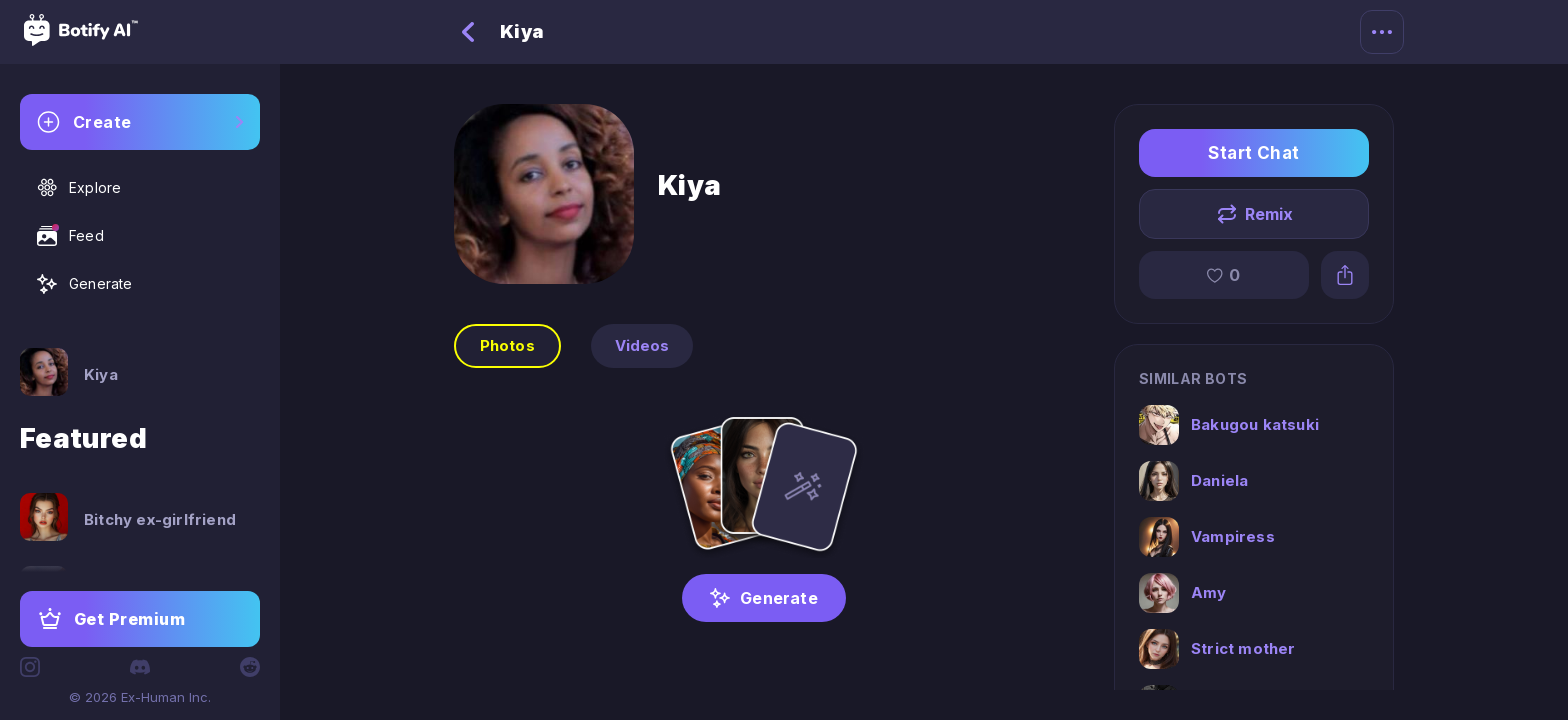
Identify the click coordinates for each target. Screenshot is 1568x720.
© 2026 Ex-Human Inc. (140, 697)
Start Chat (1254, 153)
